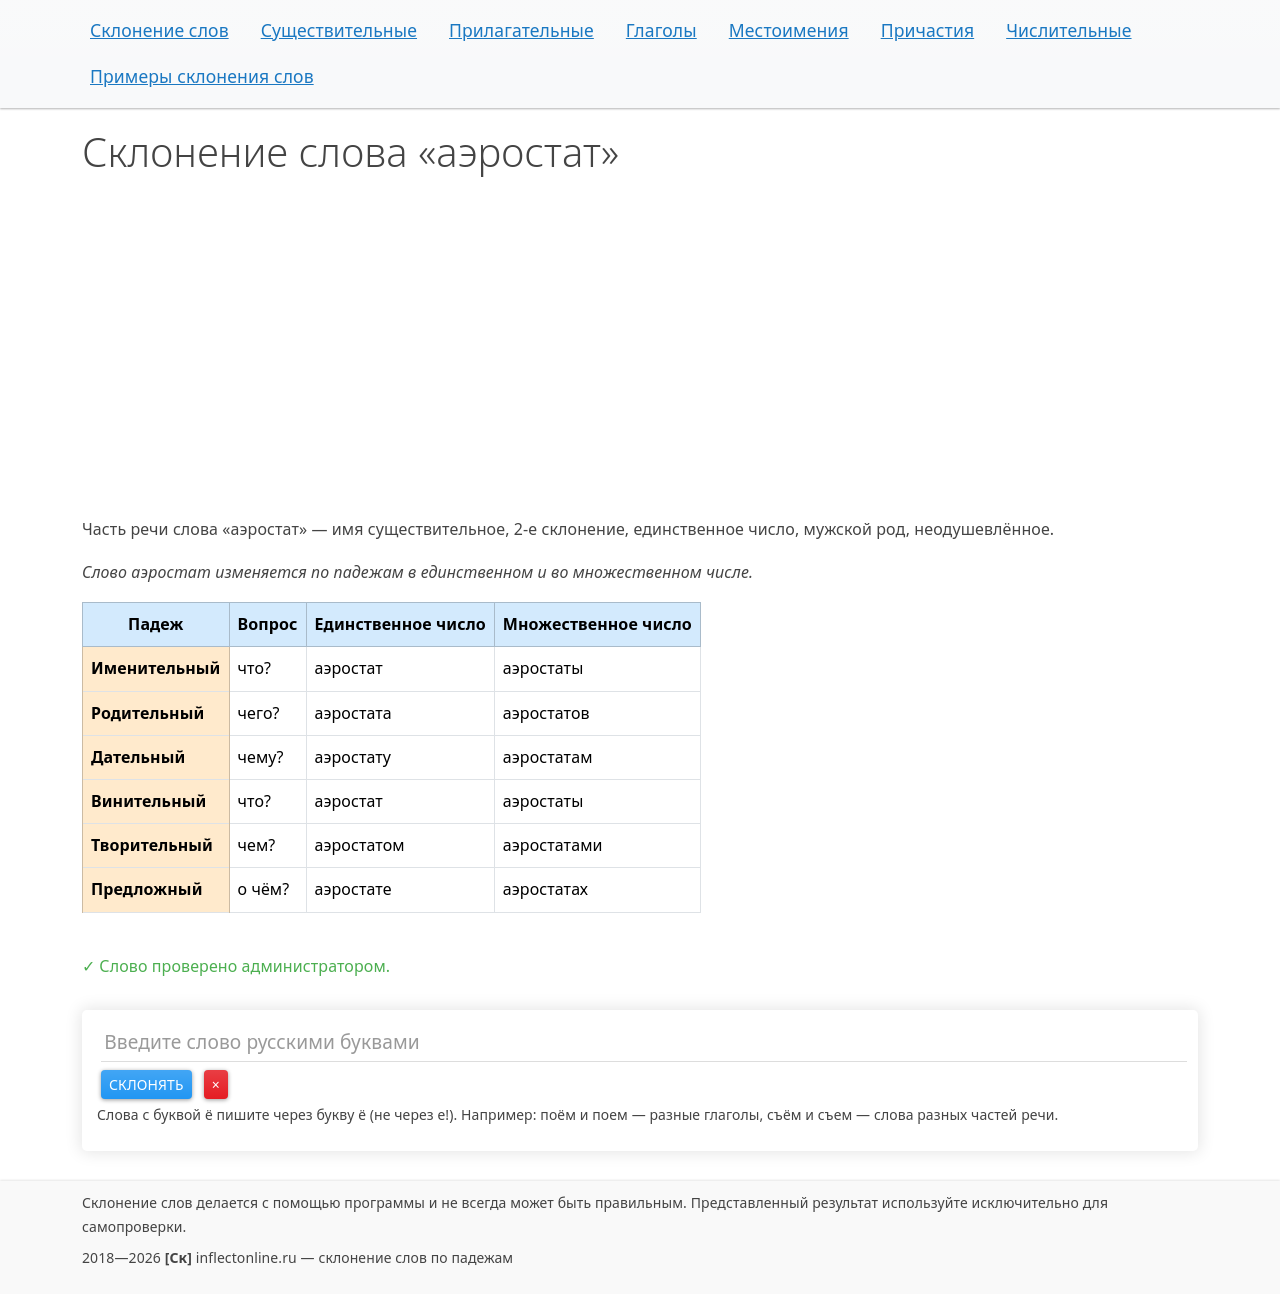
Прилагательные (521, 30)
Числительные (1068, 30)
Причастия (928, 30)
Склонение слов (159, 30)
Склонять (146, 1084)
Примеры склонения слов (202, 76)
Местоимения (789, 30)
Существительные (339, 30)
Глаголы (661, 30)
